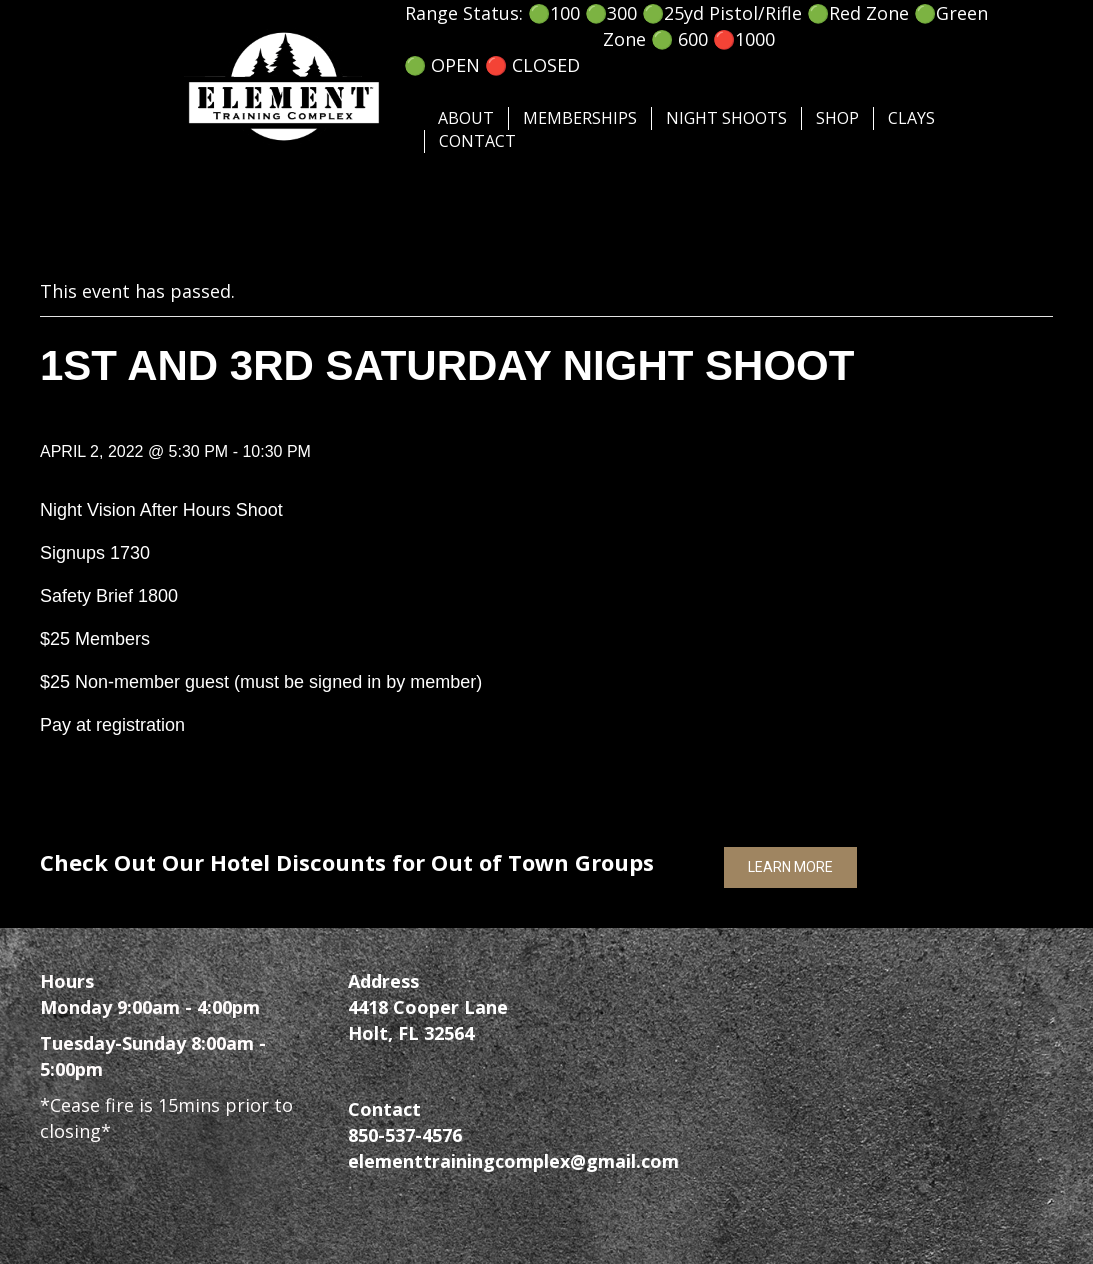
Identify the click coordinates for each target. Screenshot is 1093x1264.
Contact (477, 141)
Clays (911, 118)
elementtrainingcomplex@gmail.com (513, 1161)
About (466, 118)
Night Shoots (726, 118)
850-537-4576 (405, 1135)
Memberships (580, 118)
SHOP (837, 118)
